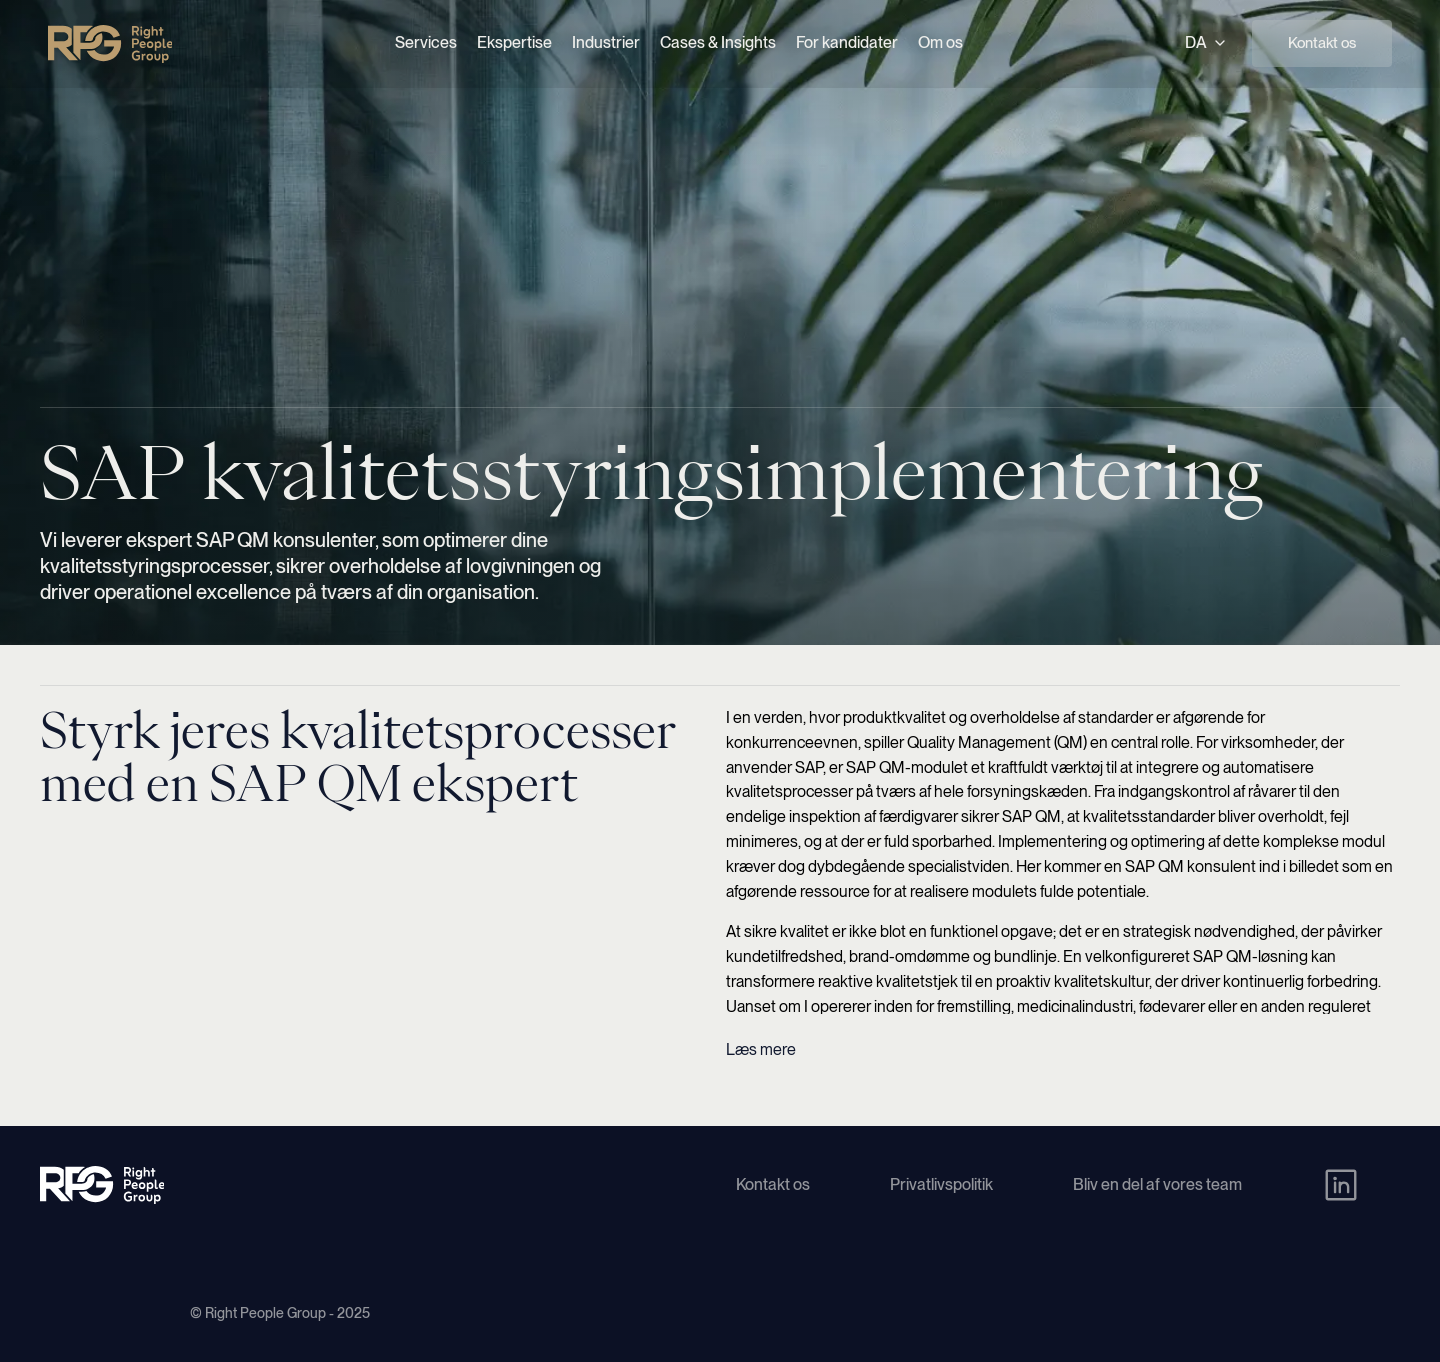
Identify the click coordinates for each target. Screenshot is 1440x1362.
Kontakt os (1322, 43)
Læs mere (761, 1049)
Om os (940, 42)
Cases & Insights (718, 42)
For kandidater (847, 42)
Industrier (606, 42)
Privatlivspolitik (941, 1184)
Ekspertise (514, 42)
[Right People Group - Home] (110, 44)
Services (426, 42)
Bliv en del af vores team (1157, 1184)
